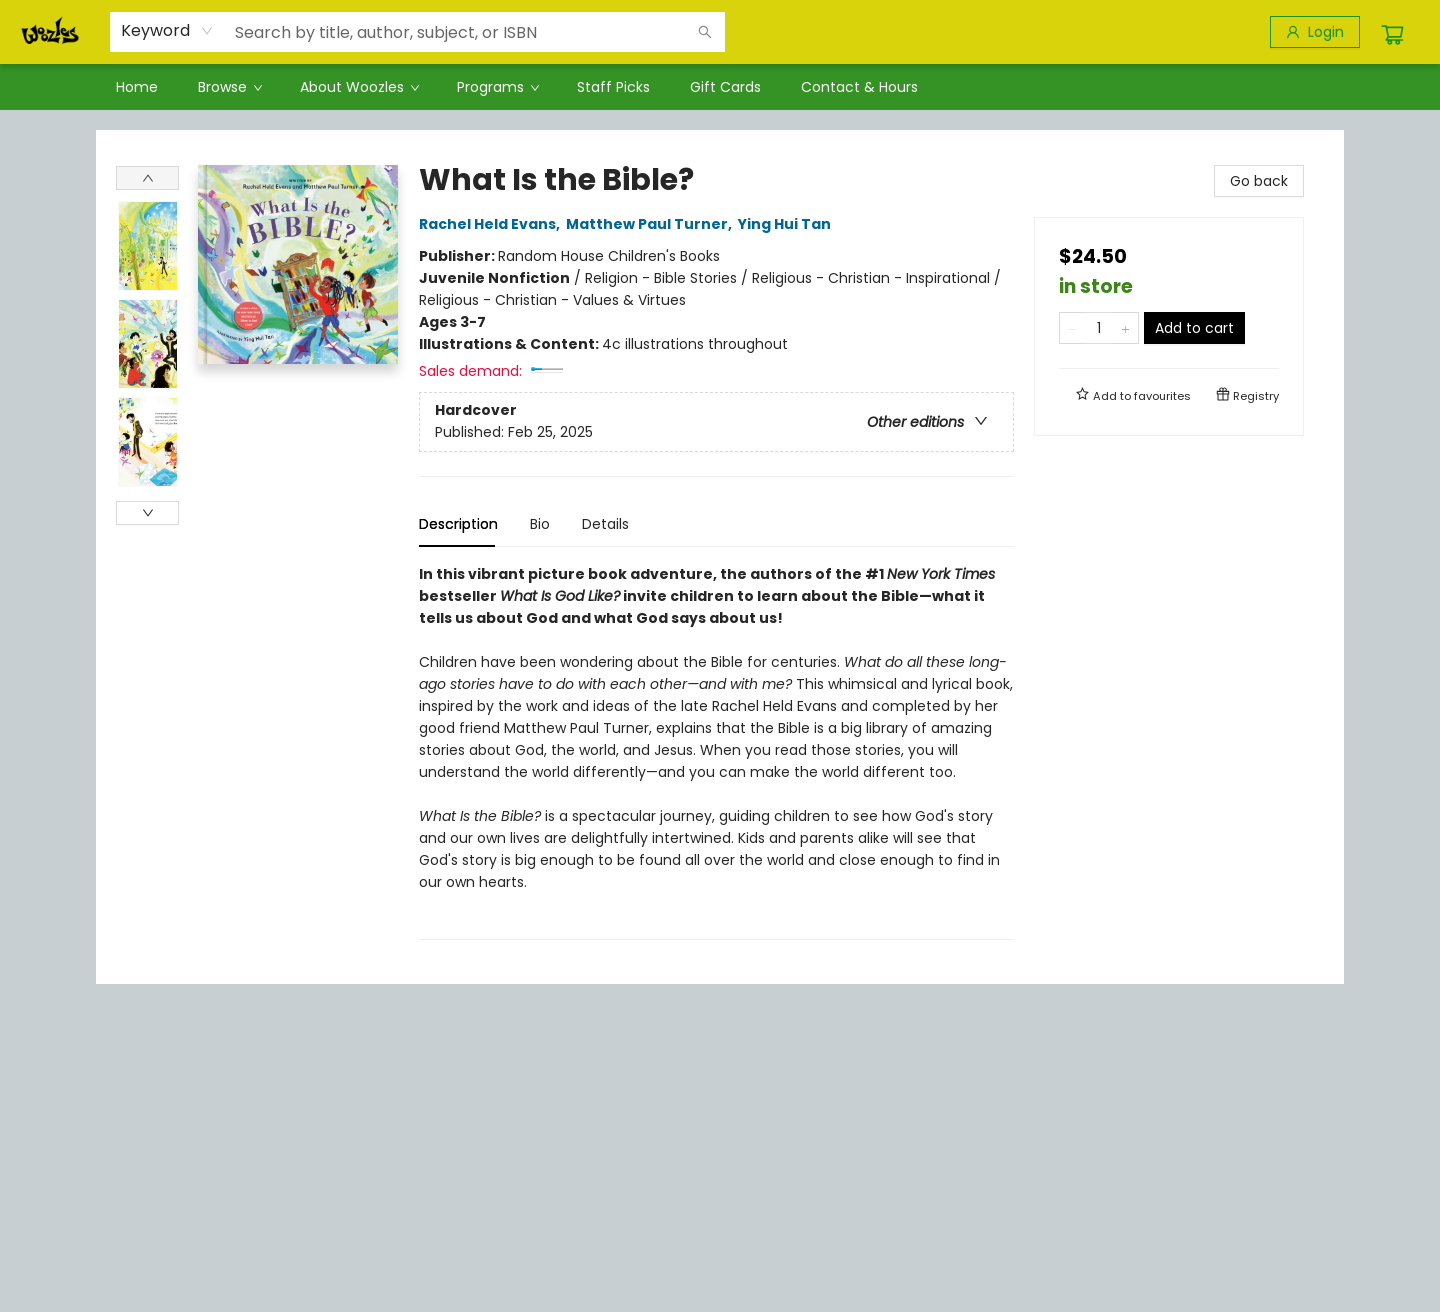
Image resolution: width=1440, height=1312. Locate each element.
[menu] (720, 87)
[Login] (1315, 32)
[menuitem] (137, 87)
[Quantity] (1099, 328)
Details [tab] (605, 524)
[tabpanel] (716, 751)
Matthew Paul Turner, (652, 224)
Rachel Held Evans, (492, 224)
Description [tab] (458, 524)
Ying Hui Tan (787, 224)
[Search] (705, 32)
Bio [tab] (540, 524)
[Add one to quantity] (1125, 328)
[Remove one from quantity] (1072, 328)
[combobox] (167, 31)
